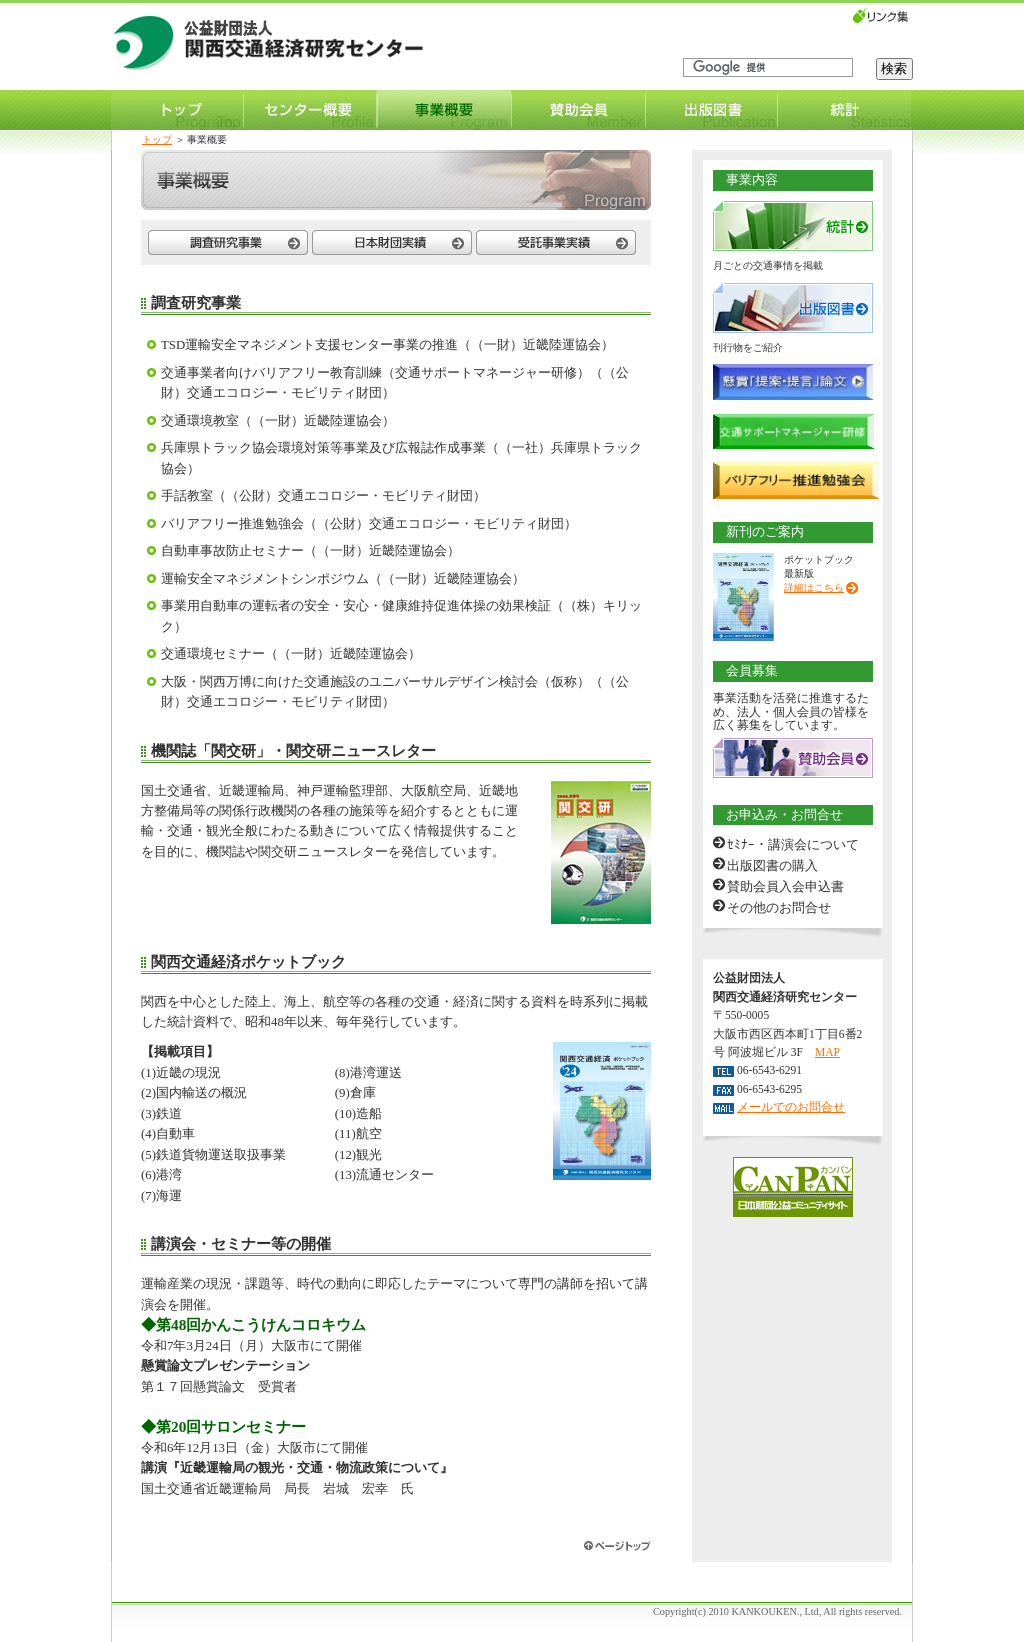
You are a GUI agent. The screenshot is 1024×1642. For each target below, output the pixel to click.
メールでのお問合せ (791, 1107)
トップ (157, 139)
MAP (827, 1052)
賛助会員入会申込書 (785, 887)
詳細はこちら (814, 587)
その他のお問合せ (779, 908)
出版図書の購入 (772, 866)
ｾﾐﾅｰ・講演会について (793, 845)
